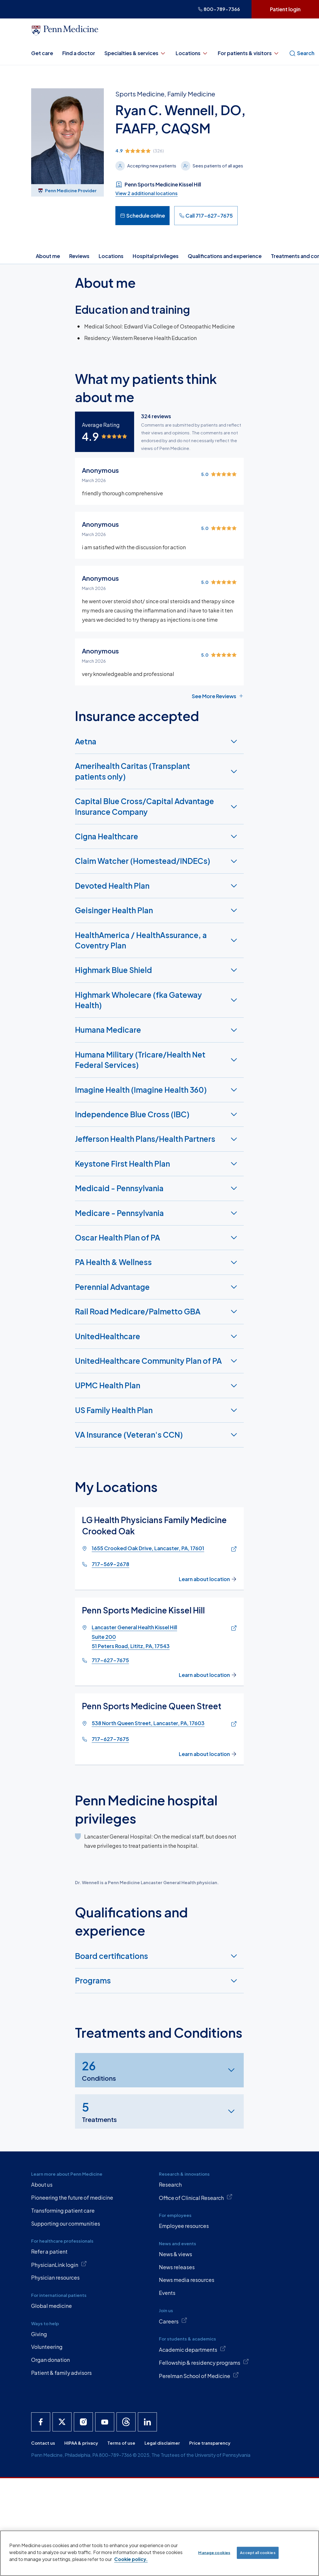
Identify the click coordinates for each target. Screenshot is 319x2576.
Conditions (99, 2070)
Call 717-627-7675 (206, 215)
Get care (42, 53)
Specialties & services (135, 53)
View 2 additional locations (146, 193)
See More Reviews (218, 696)
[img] (201, 150)
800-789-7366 (219, 9)
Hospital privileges (156, 256)
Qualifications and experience (225, 256)
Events (167, 2292)
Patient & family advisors (61, 2372)
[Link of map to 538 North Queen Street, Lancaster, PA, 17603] (232, 1724)
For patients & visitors (249, 53)
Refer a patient (49, 2251)
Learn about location (208, 1579)
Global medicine (51, 2305)
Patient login (285, 9)
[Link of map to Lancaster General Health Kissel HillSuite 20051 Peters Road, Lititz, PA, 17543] (232, 1628)
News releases (177, 2267)
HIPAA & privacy (81, 2443)
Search (301, 53)
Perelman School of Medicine (199, 2375)
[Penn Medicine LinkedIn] (147, 2422)
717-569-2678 (110, 1564)
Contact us (43, 2443)
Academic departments (192, 2349)
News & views (175, 2254)
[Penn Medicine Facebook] (40, 2422)
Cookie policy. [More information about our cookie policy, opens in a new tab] (131, 2559)
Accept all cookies (257, 2552)
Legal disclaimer (162, 2443)
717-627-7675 (110, 1659)
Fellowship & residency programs (204, 2362)
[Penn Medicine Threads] (126, 2422)
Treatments (99, 2111)
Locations (192, 53)
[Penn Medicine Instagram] (83, 2422)
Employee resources (184, 2225)
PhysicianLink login (59, 2264)
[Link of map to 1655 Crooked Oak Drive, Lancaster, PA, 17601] (232, 1549)
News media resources (186, 2279)
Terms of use (121, 2443)
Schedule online (142, 215)
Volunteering (47, 2346)
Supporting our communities (65, 2223)
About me (48, 256)
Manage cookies (214, 2552)
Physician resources (55, 2277)
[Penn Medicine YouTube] (104, 2422)
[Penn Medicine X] (62, 2422)
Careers (173, 2321)
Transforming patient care (63, 2210)
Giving (39, 2334)
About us (41, 2184)
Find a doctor (78, 53)
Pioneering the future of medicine (72, 2197)
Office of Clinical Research (195, 2197)
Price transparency (209, 2443)
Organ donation (50, 2359)
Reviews (79, 256)
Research (170, 2184)
